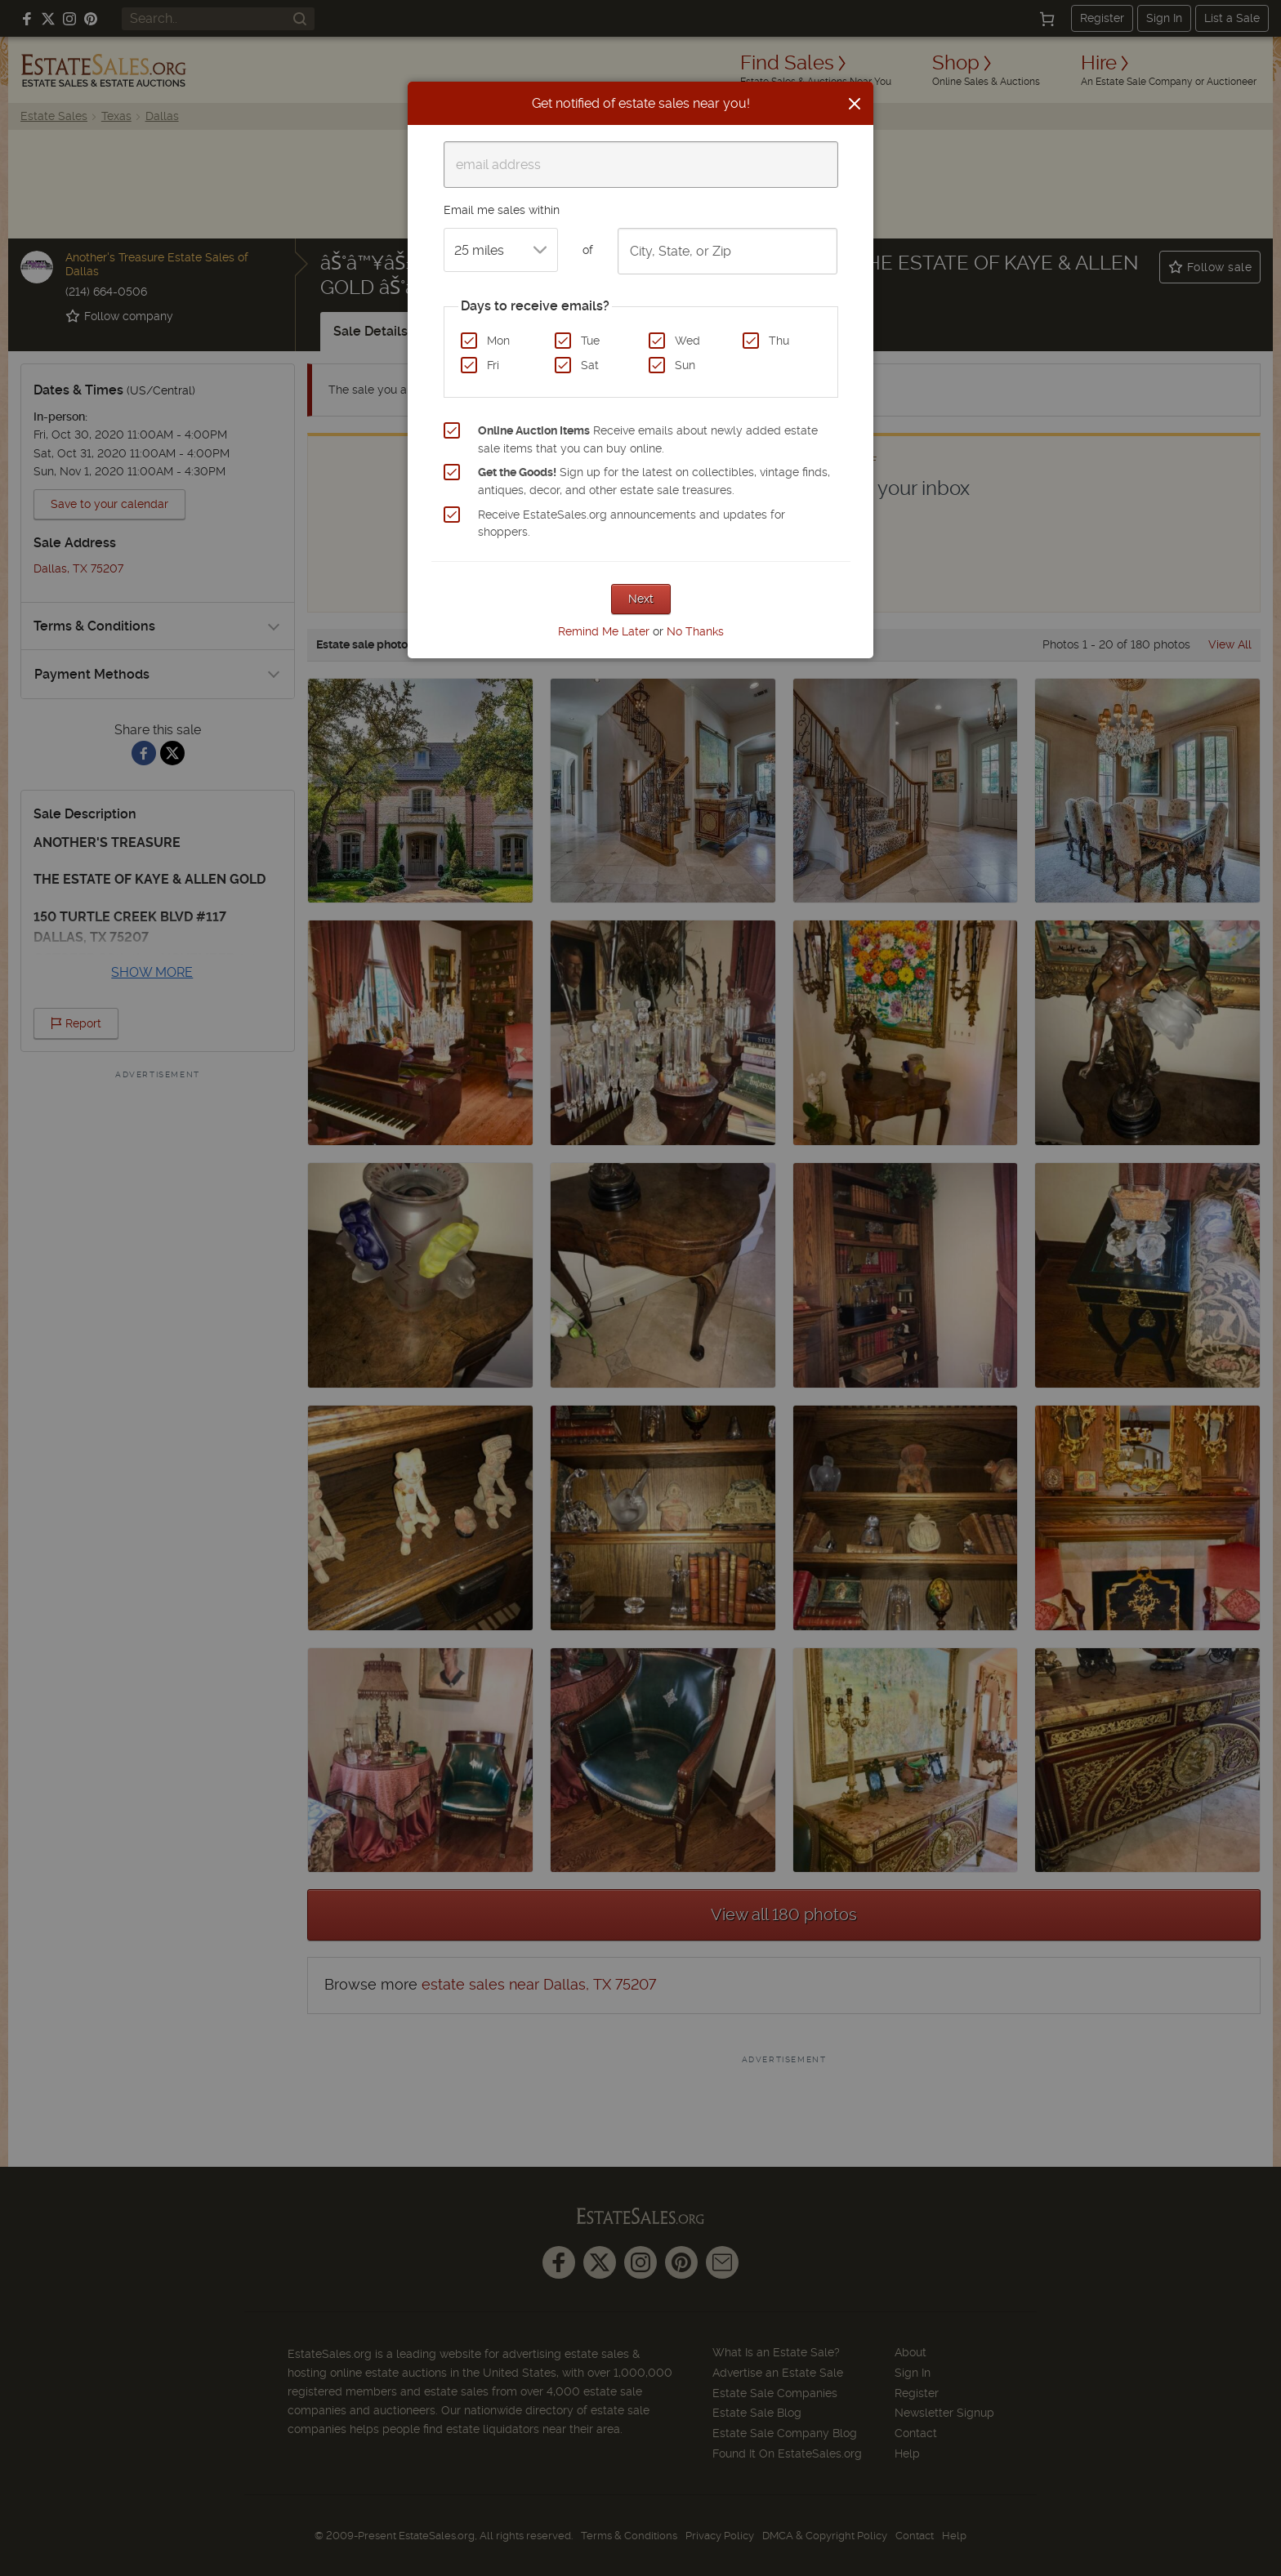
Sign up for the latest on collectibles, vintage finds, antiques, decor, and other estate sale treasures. (654, 481)
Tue (590, 340)
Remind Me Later (603, 631)
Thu (779, 340)
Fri (493, 365)
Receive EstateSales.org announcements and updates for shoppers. (631, 523)
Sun (685, 365)
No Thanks (695, 631)
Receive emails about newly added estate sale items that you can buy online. (648, 439)
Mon (498, 340)
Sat (590, 365)
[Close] (854, 104)
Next (641, 598)
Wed (687, 340)
